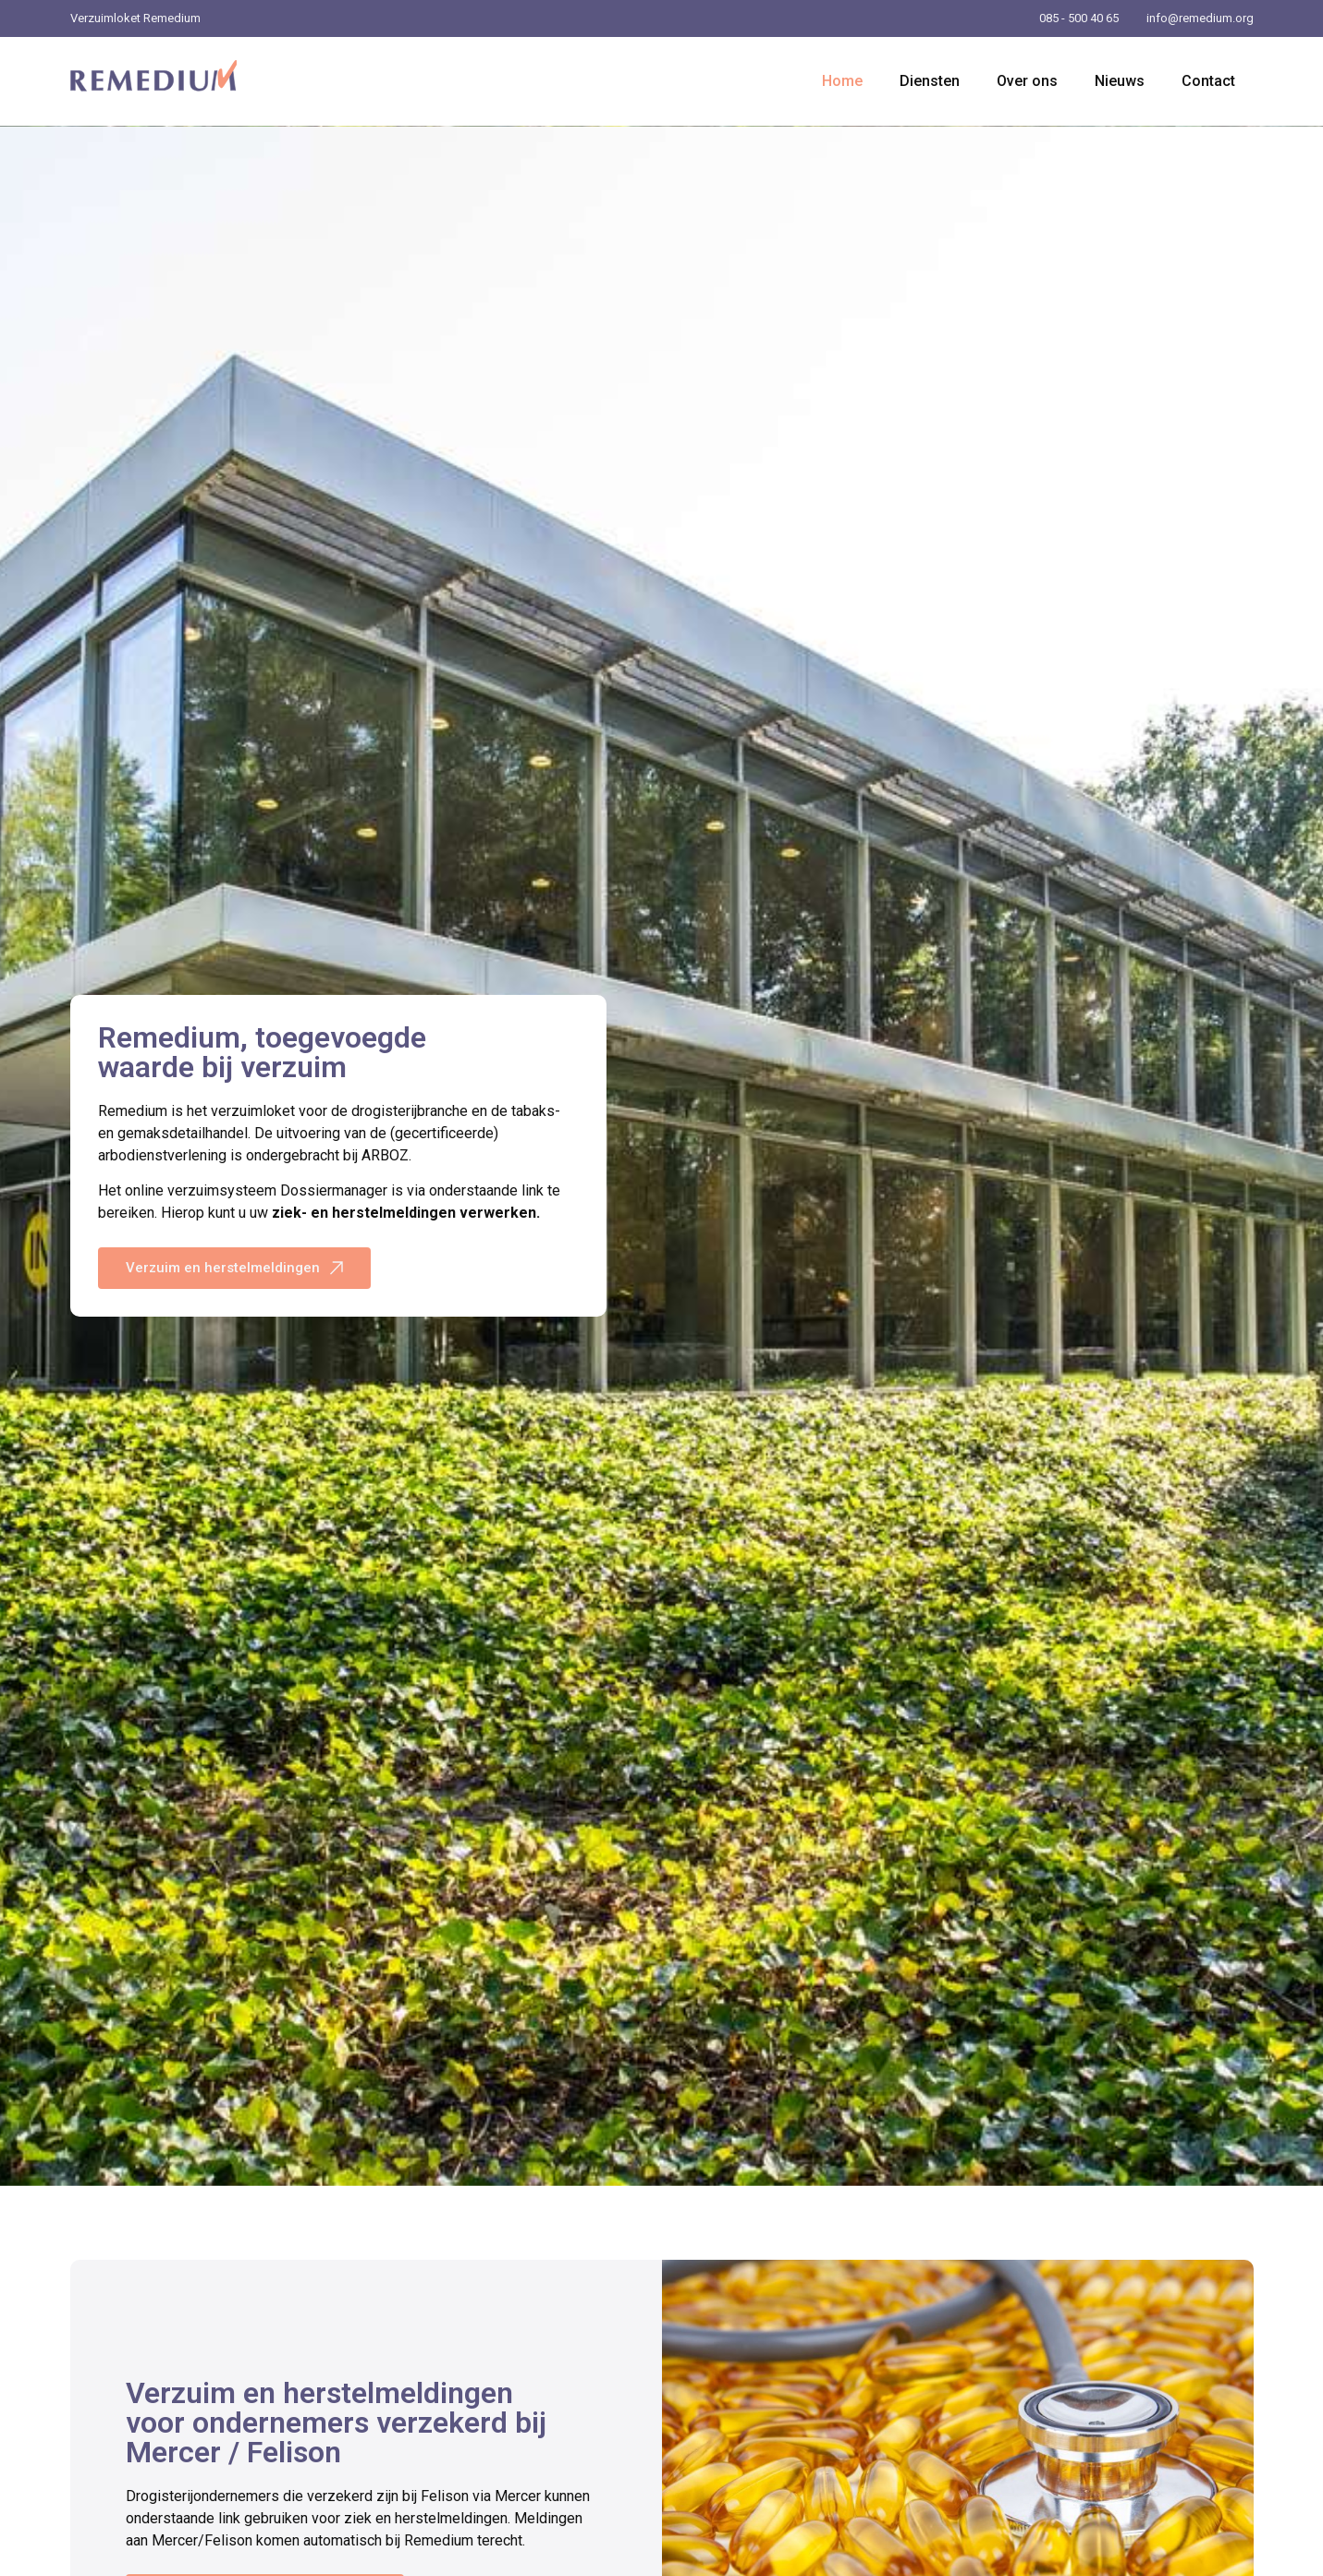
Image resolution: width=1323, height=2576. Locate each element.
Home (842, 81)
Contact (1208, 81)
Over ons (1027, 81)
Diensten (930, 81)
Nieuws (1120, 81)
